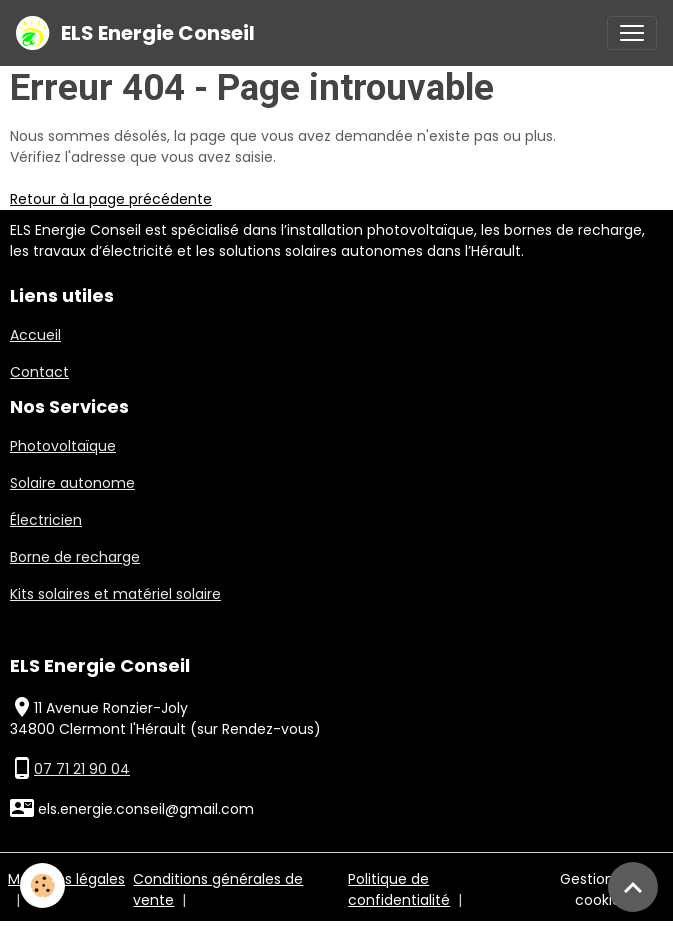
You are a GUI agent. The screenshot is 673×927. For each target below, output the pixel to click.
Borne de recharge (75, 557)
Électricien (46, 520)
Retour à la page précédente (111, 199)
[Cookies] (42, 885)
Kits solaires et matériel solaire (115, 594)
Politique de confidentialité (399, 889)
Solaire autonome (72, 483)
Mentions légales (66, 879)
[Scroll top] (633, 887)
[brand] (135, 33)
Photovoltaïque (63, 446)
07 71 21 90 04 (82, 769)
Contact (39, 372)
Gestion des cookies (601, 889)
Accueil (35, 335)
